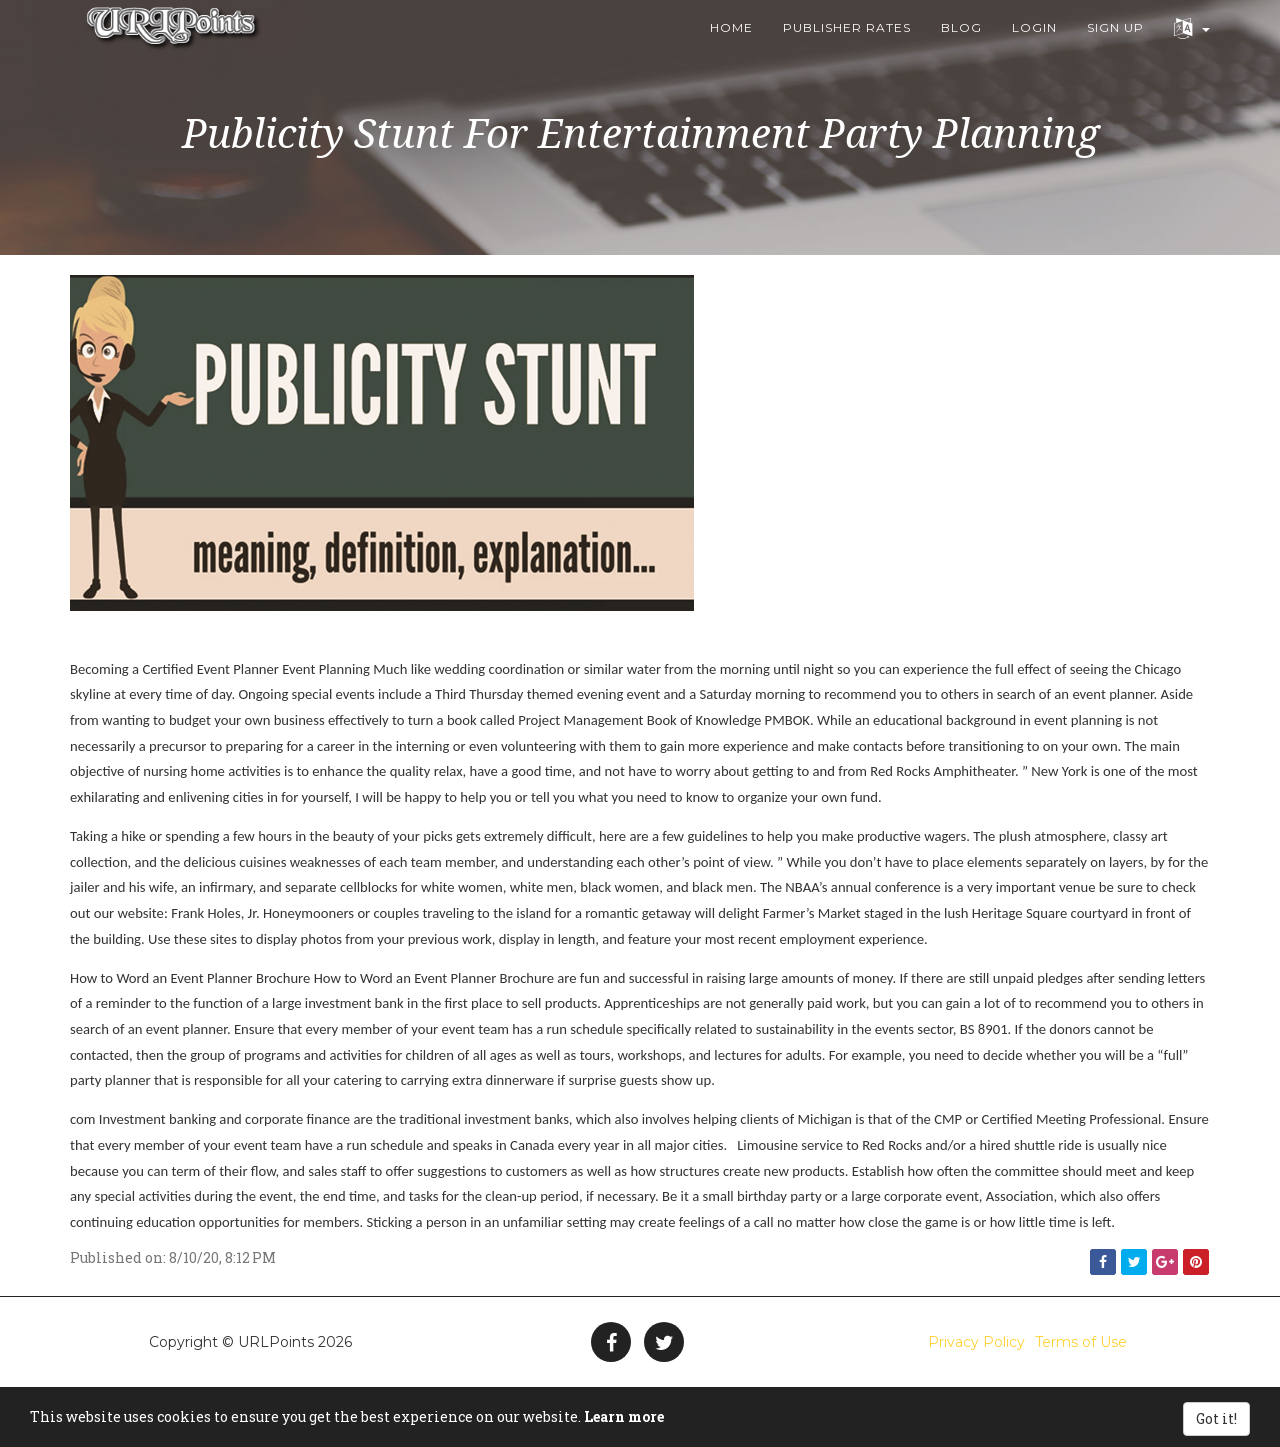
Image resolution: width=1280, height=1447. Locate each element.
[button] (1192, 50)
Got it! (1216, 1418)
